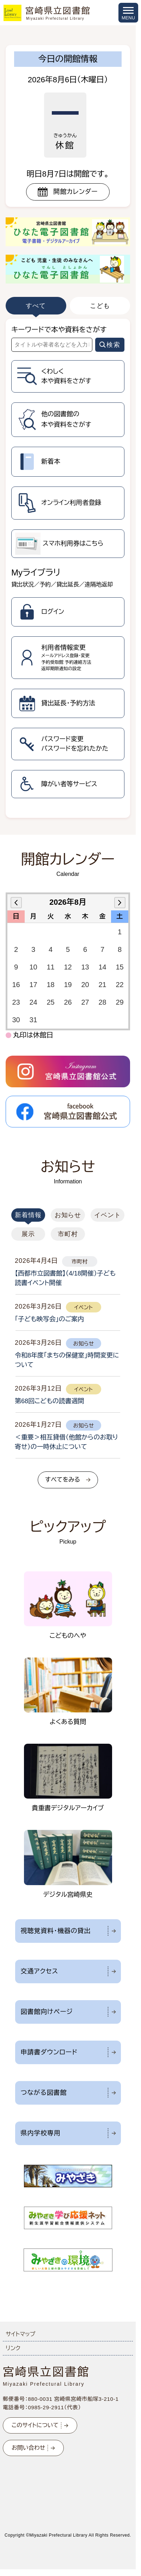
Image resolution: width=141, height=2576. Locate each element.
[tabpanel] (68, 568)
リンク (13, 2348)
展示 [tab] (28, 1234)
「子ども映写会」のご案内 (49, 1319)
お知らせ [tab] (68, 1215)
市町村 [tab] (68, 1234)
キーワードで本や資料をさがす (58, 329)
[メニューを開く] (128, 13)
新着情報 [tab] (28, 1215)
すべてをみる (62, 1479)
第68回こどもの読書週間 (49, 1401)
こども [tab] (100, 305)
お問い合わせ (28, 2448)
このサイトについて (35, 2425)
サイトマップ (20, 2334)
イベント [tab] (107, 1215)
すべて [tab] (36, 305)
